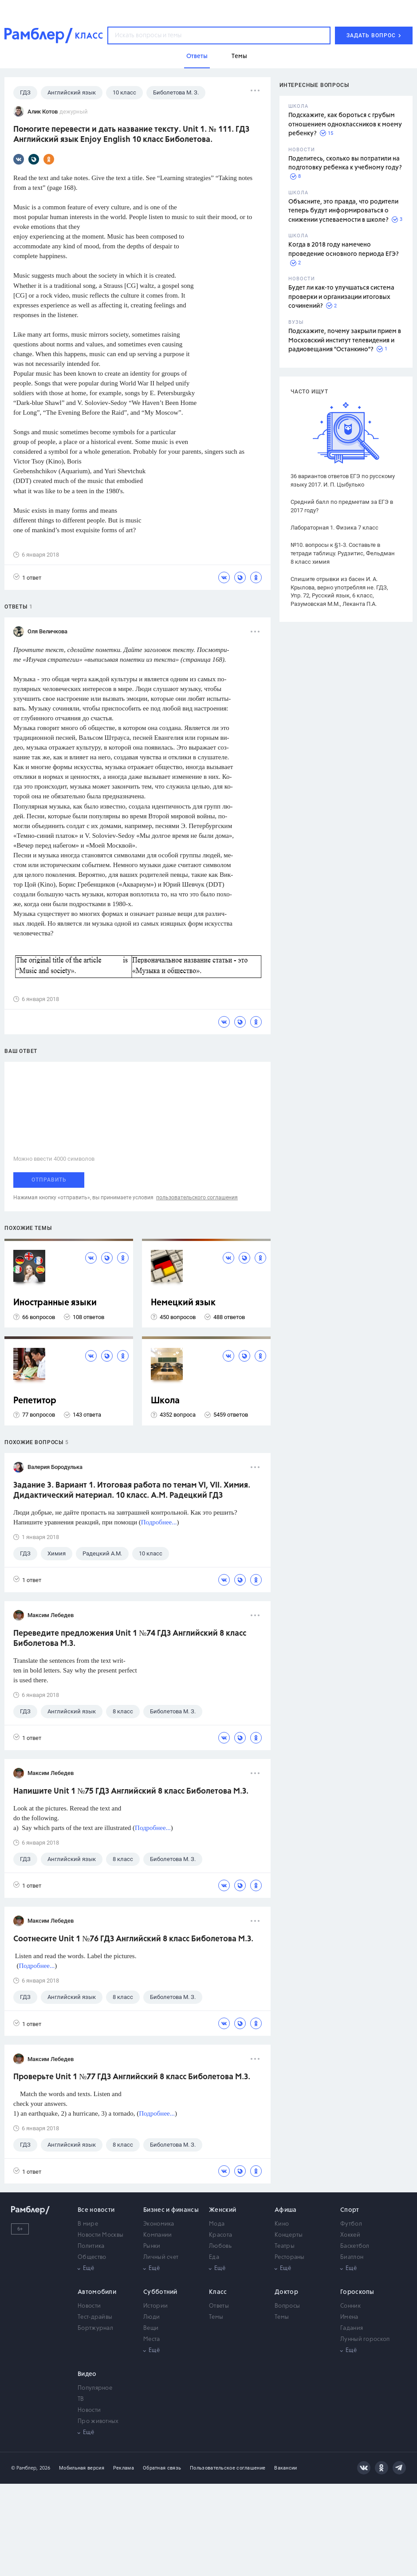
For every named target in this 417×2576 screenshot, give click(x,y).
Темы (216, 2317)
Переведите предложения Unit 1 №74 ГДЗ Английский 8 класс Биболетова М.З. (129, 1639)
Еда (214, 2257)
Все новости (96, 2210)
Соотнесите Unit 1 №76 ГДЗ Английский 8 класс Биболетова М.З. (133, 1939)
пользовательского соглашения (197, 1197)
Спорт (349, 2210)
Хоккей (350, 2235)
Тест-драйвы (95, 2317)
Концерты (289, 2235)
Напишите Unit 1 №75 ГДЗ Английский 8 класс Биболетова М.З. (130, 1791)
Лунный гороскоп (365, 2339)
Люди (151, 2317)
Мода (216, 2224)
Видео (87, 2374)
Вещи (150, 2328)
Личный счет (160, 2257)
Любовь (220, 2246)
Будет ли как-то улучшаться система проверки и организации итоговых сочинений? (341, 297)
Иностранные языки (55, 1303)
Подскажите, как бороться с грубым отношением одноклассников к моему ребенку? (345, 124)
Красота (220, 2235)
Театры (285, 2246)
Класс (218, 2292)
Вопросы (287, 2306)
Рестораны (290, 2257)
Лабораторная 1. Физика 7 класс (334, 527)
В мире (88, 2224)
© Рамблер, (24, 2468)
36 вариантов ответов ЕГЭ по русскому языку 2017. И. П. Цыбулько (343, 480)
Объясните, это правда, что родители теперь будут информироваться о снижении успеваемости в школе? (343, 211)
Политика (91, 2246)
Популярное (95, 2388)
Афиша (286, 2210)
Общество (92, 2257)
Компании (157, 2235)
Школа (165, 1401)
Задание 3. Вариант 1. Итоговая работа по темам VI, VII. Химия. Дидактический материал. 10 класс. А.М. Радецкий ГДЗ (131, 1490)
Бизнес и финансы (171, 2210)
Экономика (158, 2224)
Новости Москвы (100, 2235)
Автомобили (97, 2292)
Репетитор (34, 1401)
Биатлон (351, 2257)
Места (151, 2339)
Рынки (152, 2246)
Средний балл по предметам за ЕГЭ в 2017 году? (342, 506)
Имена (349, 2317)
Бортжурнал (95, 2328)
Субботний (160, 2292)
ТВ (81, 2399)
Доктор (286, 2292)
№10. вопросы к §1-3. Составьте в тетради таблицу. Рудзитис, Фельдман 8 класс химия (343, 553)
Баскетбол (355, 2246)
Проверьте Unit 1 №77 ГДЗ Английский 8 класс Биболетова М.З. (131, 2077)
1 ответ (27, 577)
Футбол (351, 2224)
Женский (222, 2210)
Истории (155, 2306)
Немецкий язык (183, 1303)
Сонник (350, 2306)
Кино (282, 2224)
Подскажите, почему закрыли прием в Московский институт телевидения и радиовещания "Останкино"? (344, 340)
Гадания (351, 2328)
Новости (89, 2306)
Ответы (219, 2306)
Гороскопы (357, 2292)
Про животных (98, 2421)
